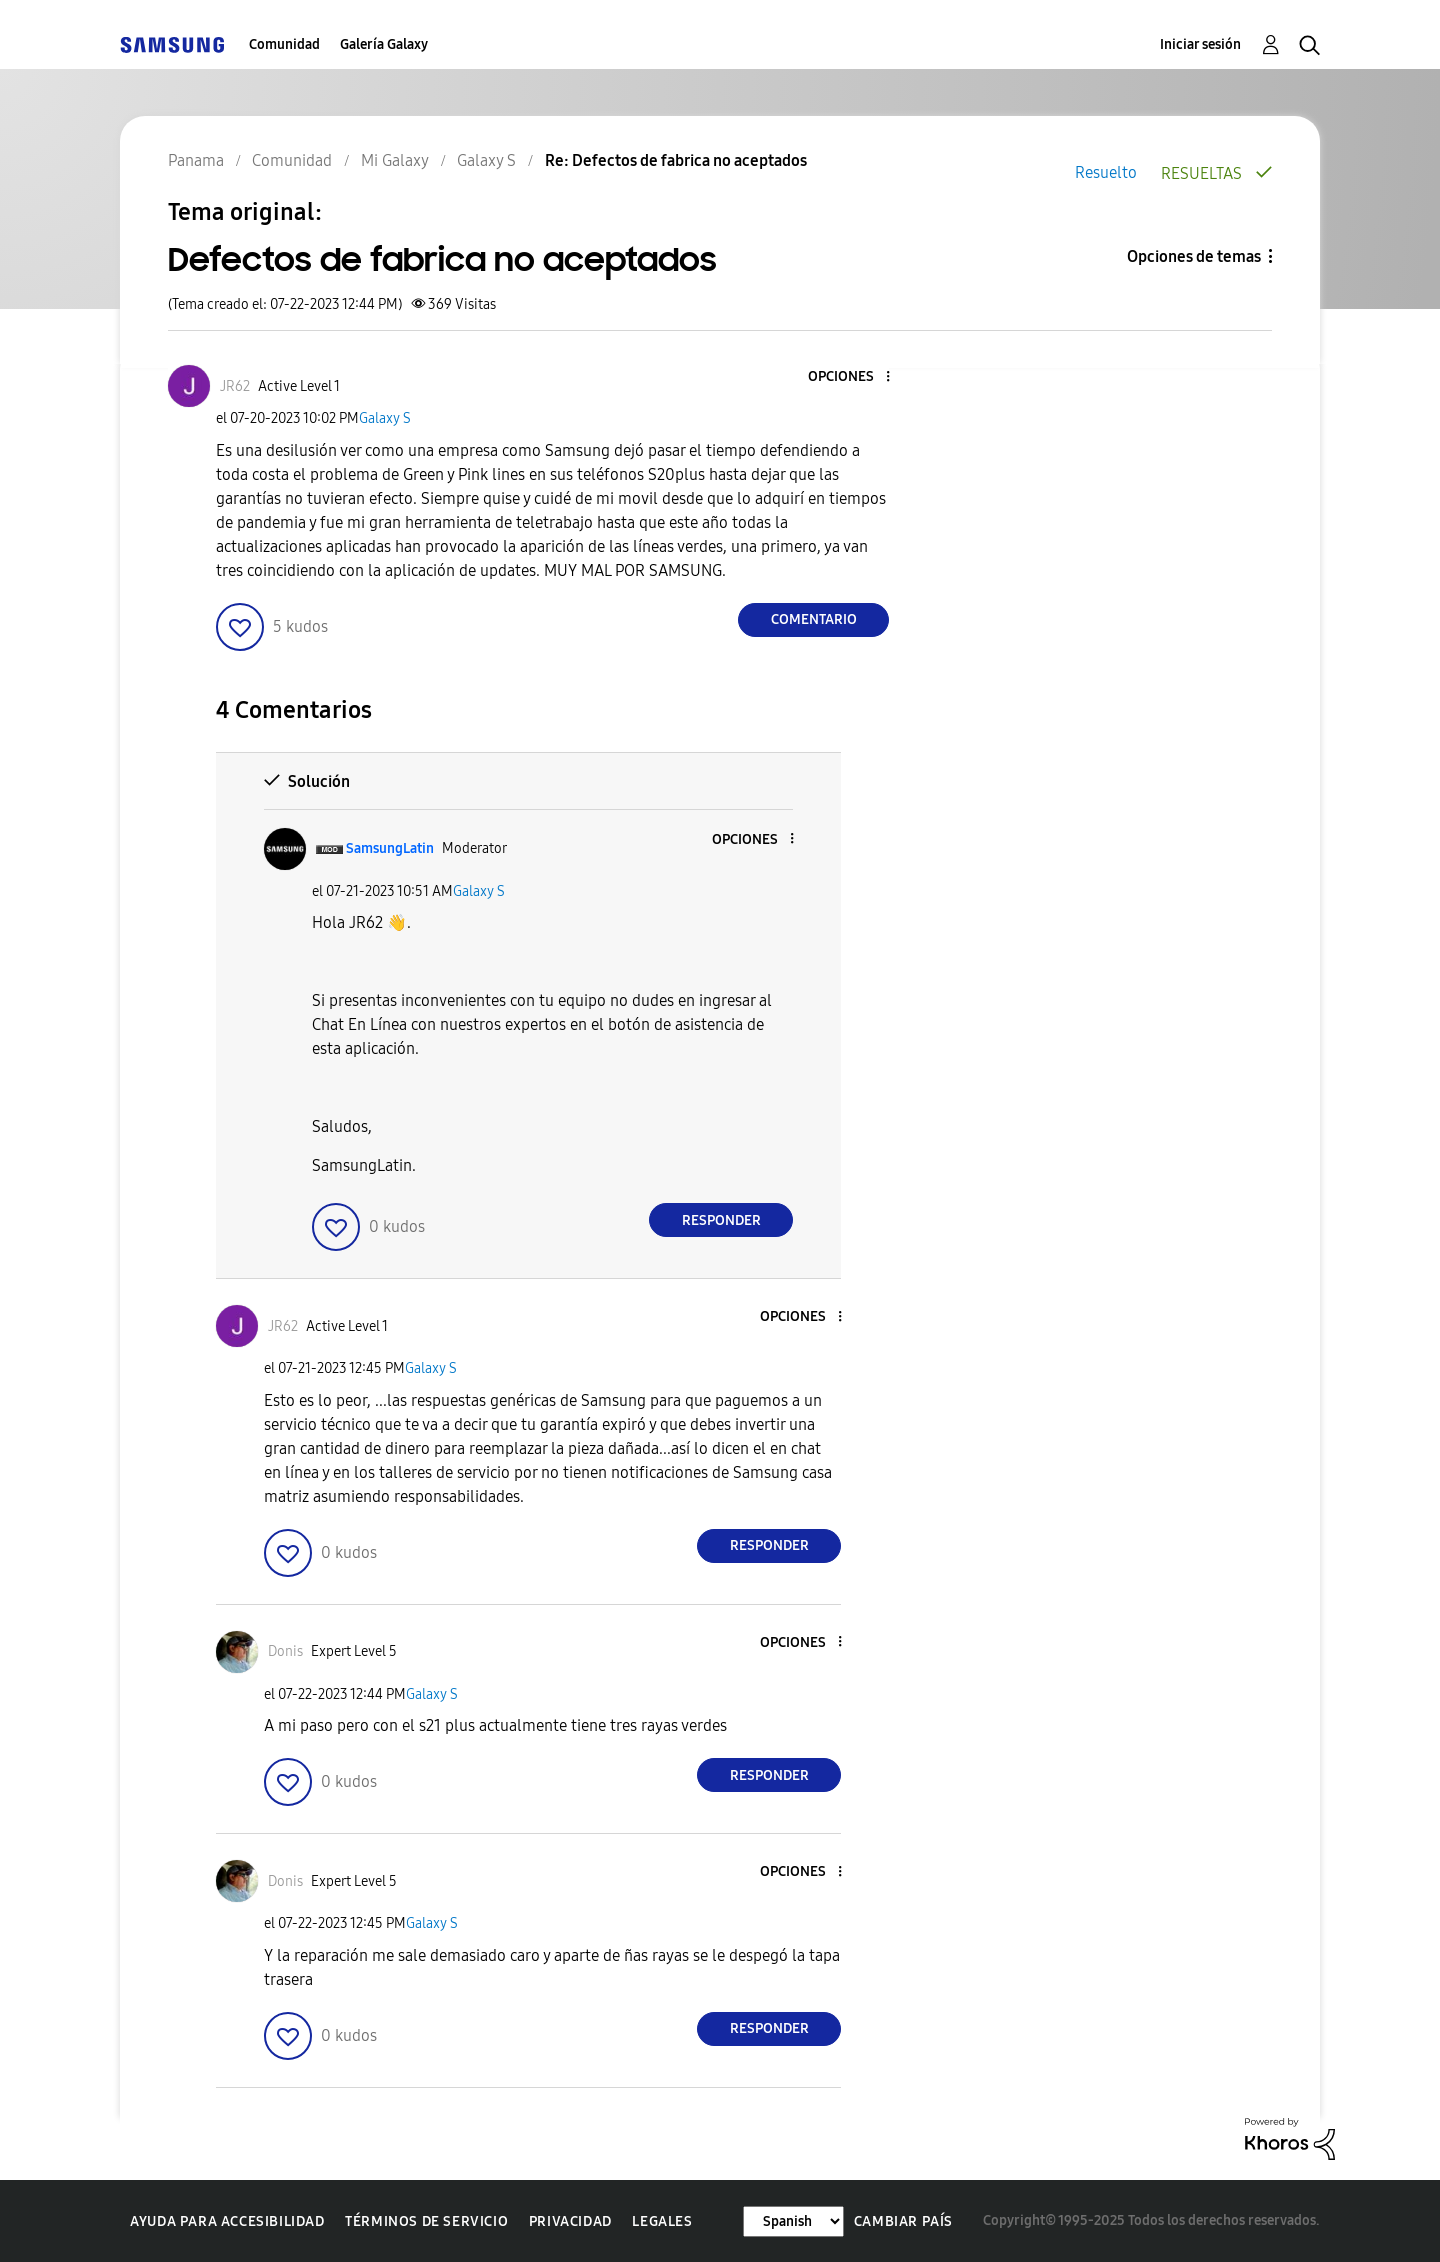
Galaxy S (385, 418)
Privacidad (570, 2221)
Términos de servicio (426, 2221)
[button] (855, 377)
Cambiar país (903, 2221)
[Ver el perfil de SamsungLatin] (390, 848)
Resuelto (1106, 172)
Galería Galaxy (384, 44)
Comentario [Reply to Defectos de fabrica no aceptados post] (814, 619)
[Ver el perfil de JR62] (235, 386)
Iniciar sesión (1200, 44)
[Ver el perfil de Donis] (285, 1651)
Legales (662, 2221)
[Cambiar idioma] (793, 2221)
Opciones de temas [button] (1194, 256)
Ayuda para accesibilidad (227, 2221)
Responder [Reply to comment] (721, 1220)
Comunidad (284, 44)
